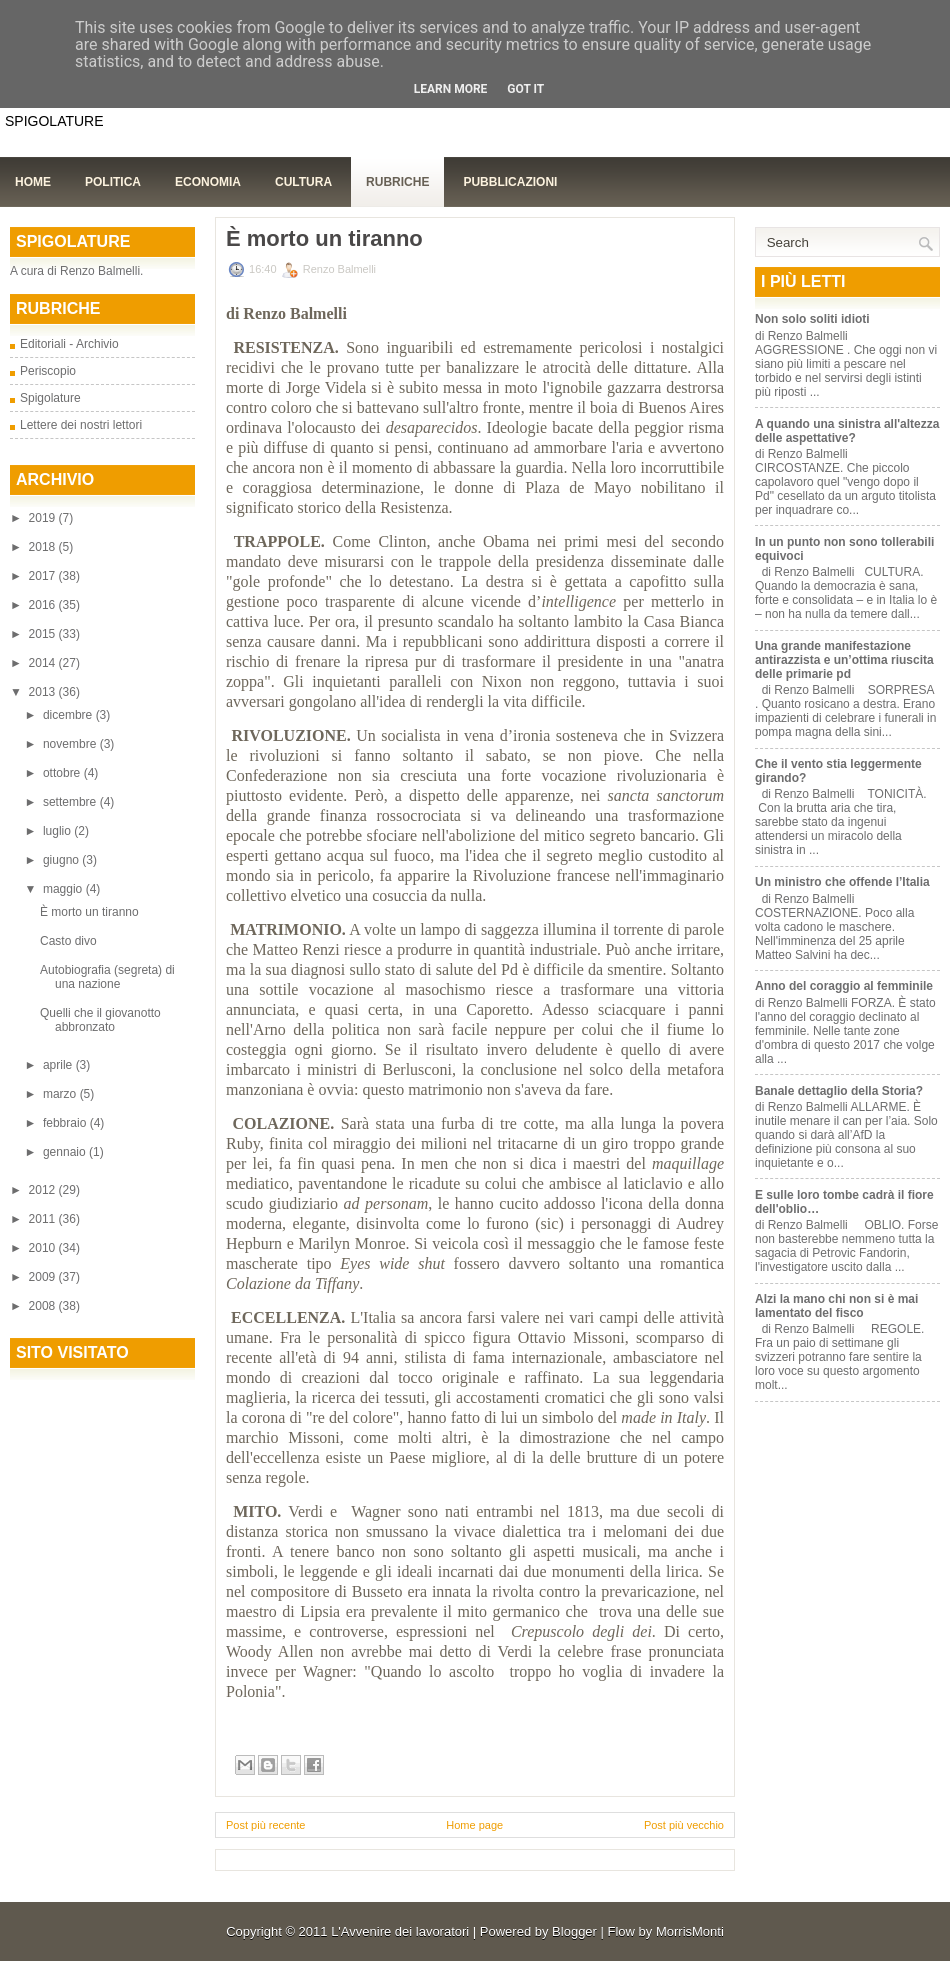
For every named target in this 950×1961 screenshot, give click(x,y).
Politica (113, 182)
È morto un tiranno (89, 912)
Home (33, 182)
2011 (44, 1219)
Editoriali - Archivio (69, 344)
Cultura (303, 182)
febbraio (66, 1123)
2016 (44, 605)
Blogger (574, 1931)
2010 (44, 1248)
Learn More (451, 89)
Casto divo (68, 941)
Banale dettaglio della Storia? (839, 1091)
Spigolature (50, 398)
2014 (44, 663)
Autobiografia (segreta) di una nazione (107, 977)
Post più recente (266, 1825)
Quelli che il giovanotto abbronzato (100, 1020)
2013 (44, 692)
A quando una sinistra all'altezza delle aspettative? (847, 431)
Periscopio (48, 371)
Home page (474, 1825)
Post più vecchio (684, 1825)
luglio (58, 831)
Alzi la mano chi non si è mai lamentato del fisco (836, 1306)
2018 (44, 547)
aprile (59, 1065)
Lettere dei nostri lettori (81, 425)
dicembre (69, 715)
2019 (44, 518)
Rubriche (397, 182)
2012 (44, 1190)
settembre (71, 802)
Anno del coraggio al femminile (844, 986)
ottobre (63, 773)
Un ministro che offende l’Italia (842, 882)
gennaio (66, 1152)
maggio (64, 889)
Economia (208, 182)
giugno (62, 860)
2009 (44, 1277)
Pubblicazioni (510, 182)
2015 (44, 634)
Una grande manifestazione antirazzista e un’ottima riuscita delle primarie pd (844, 660)
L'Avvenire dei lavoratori (400, 1931)
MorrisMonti (690, 1931)
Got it (525, 89)
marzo (61, 1094)
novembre (71, 744)
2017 (44, 576)
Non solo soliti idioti (812, 319)
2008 (44, 1306)
